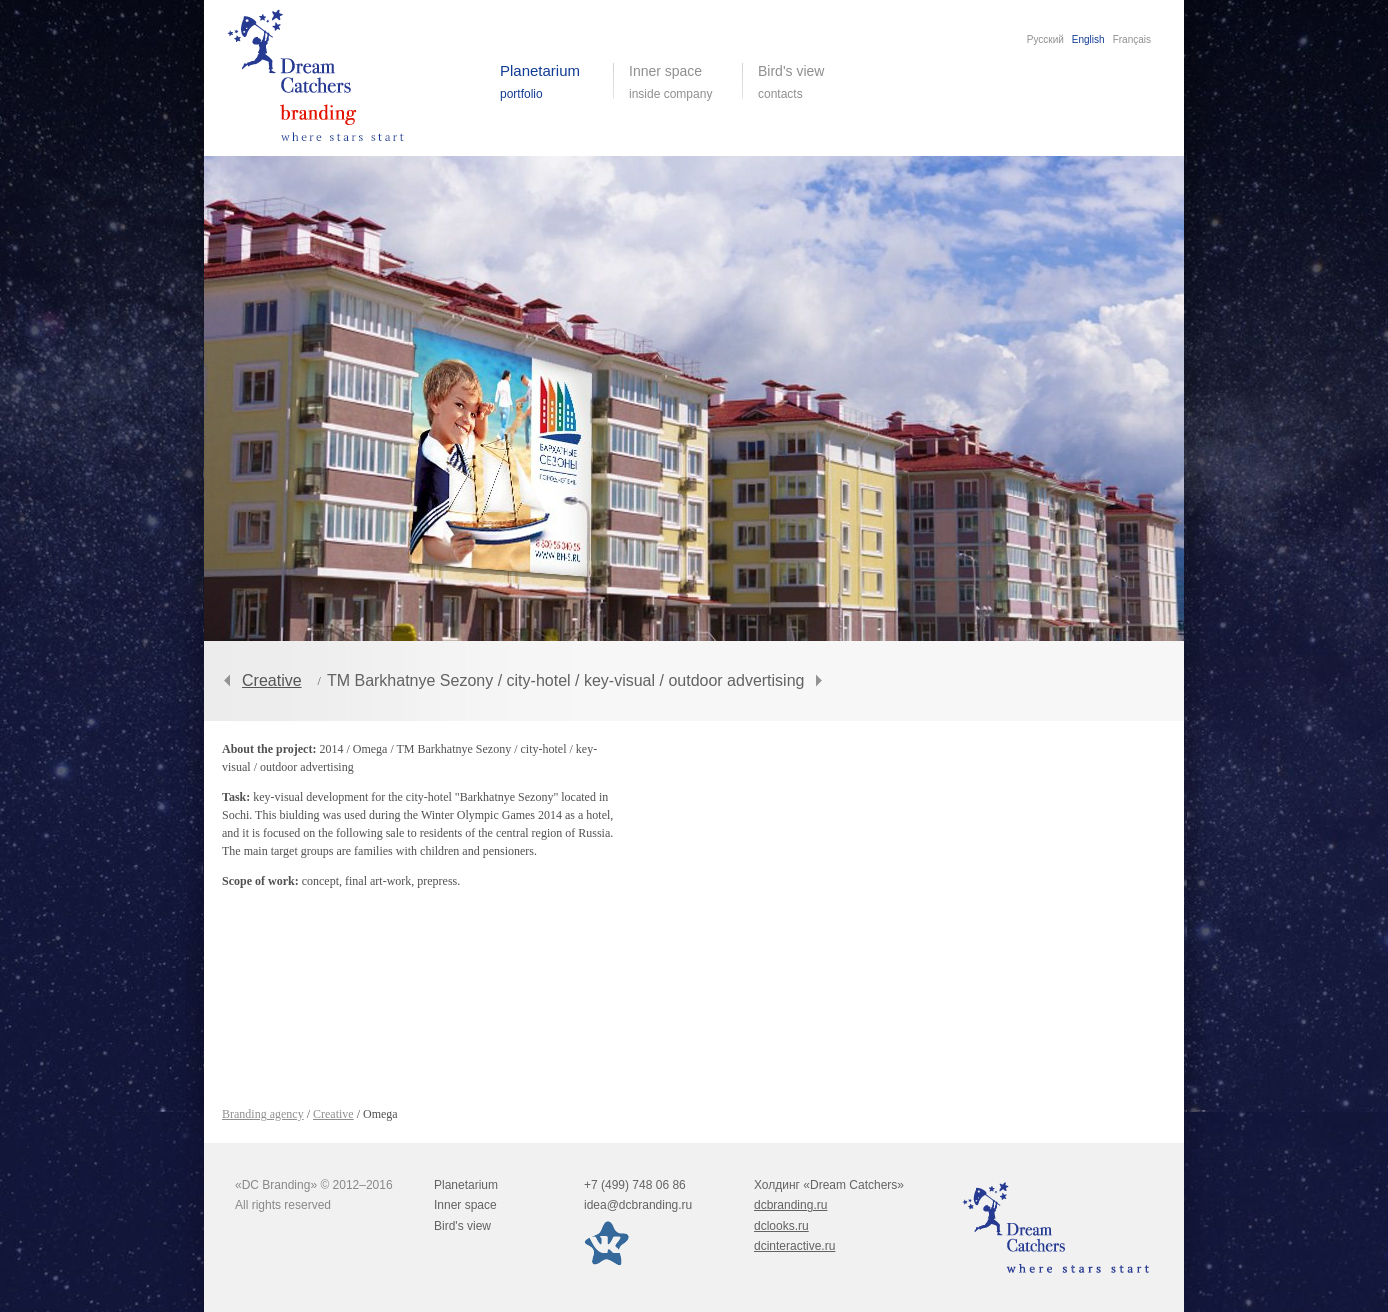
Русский (1045, 39)
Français (1132, 39)
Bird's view (806, 82)
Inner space (465, 1205)
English (1088, 39)
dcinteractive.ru (794, 1246)
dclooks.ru (781, 1226)
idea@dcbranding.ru (638, 1205)
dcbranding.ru (790, 1205)
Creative (272, 680)
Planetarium (466, 1185)
